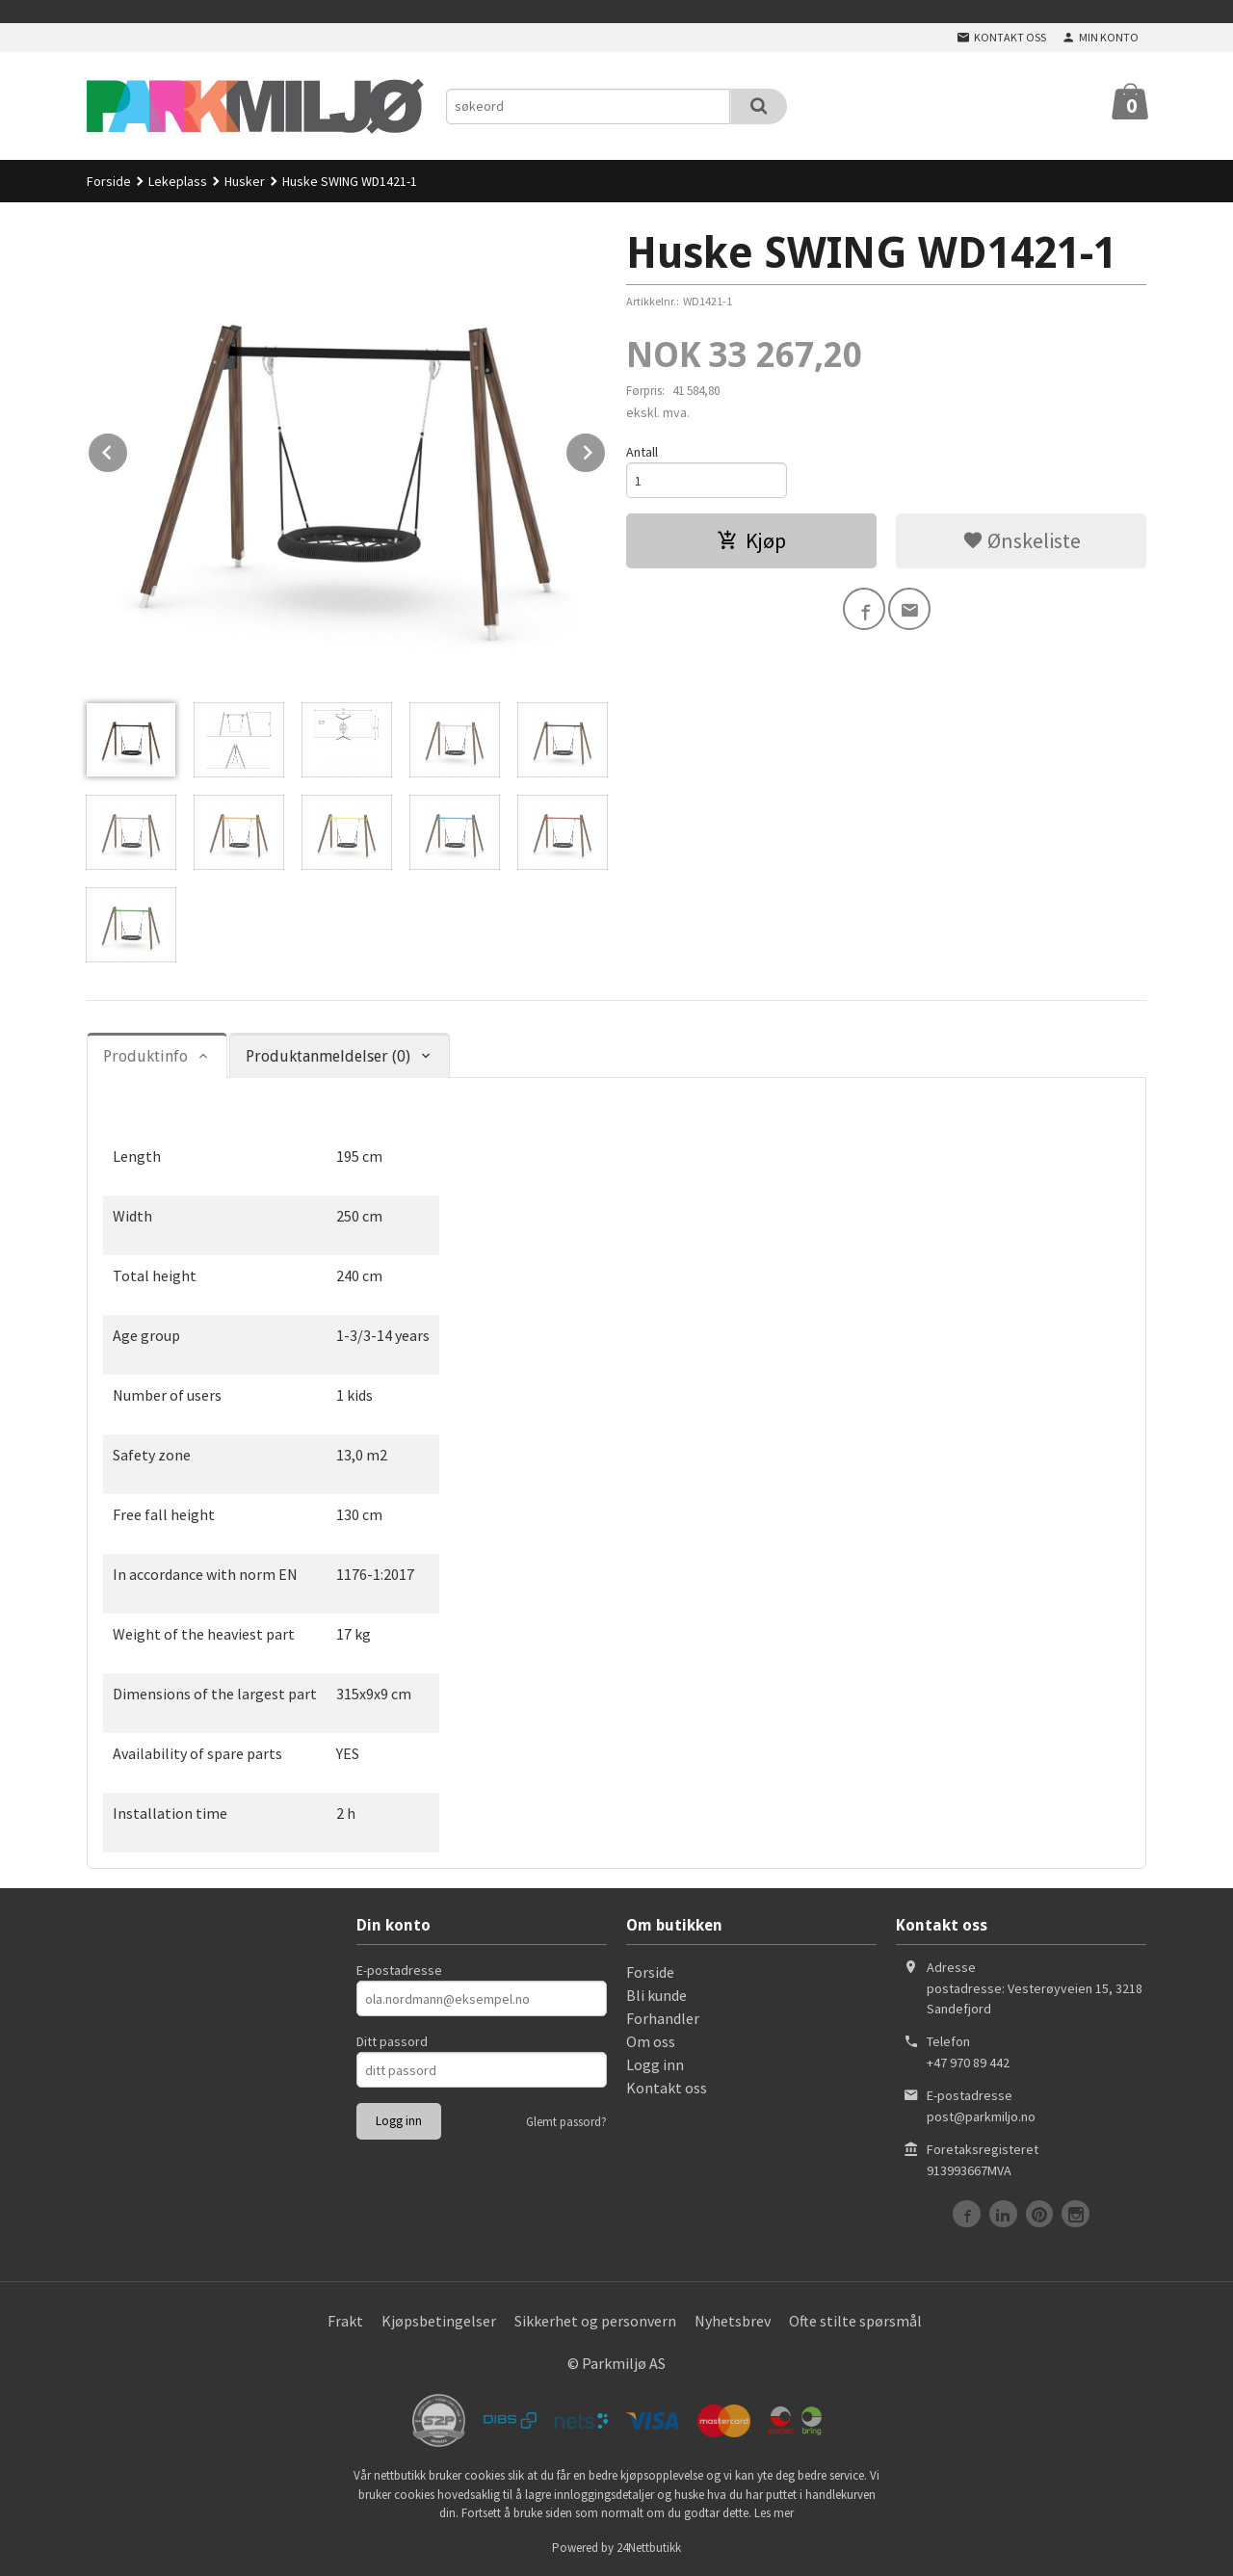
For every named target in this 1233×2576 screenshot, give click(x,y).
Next (606, 448)
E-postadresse (399, 1970)
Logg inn (655, 2064)
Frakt (345, 2320)
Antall (642, 451)
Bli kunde (656, 1995)
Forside (109, 181)
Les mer (774, 2513)
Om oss (650, 2041)
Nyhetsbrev (733, 2320)
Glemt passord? (566, 2122)
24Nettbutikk (648, 2547)
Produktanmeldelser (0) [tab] (328, 1056)
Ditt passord (392, 2041)
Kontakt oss (666, 2087)
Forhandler (662, 2018)
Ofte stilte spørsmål (855, 2320)
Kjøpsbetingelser (438, 2320)
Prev (128, 448)
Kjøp (751, 540)
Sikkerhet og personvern (595, 2320)
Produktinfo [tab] (145, 1056)
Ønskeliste (1021, 540)
